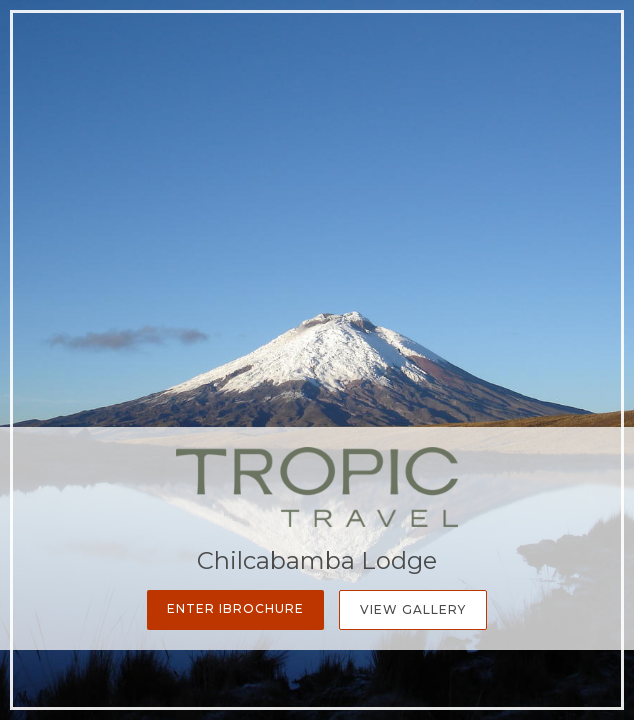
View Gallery (413, 609)
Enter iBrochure (235, 608)
